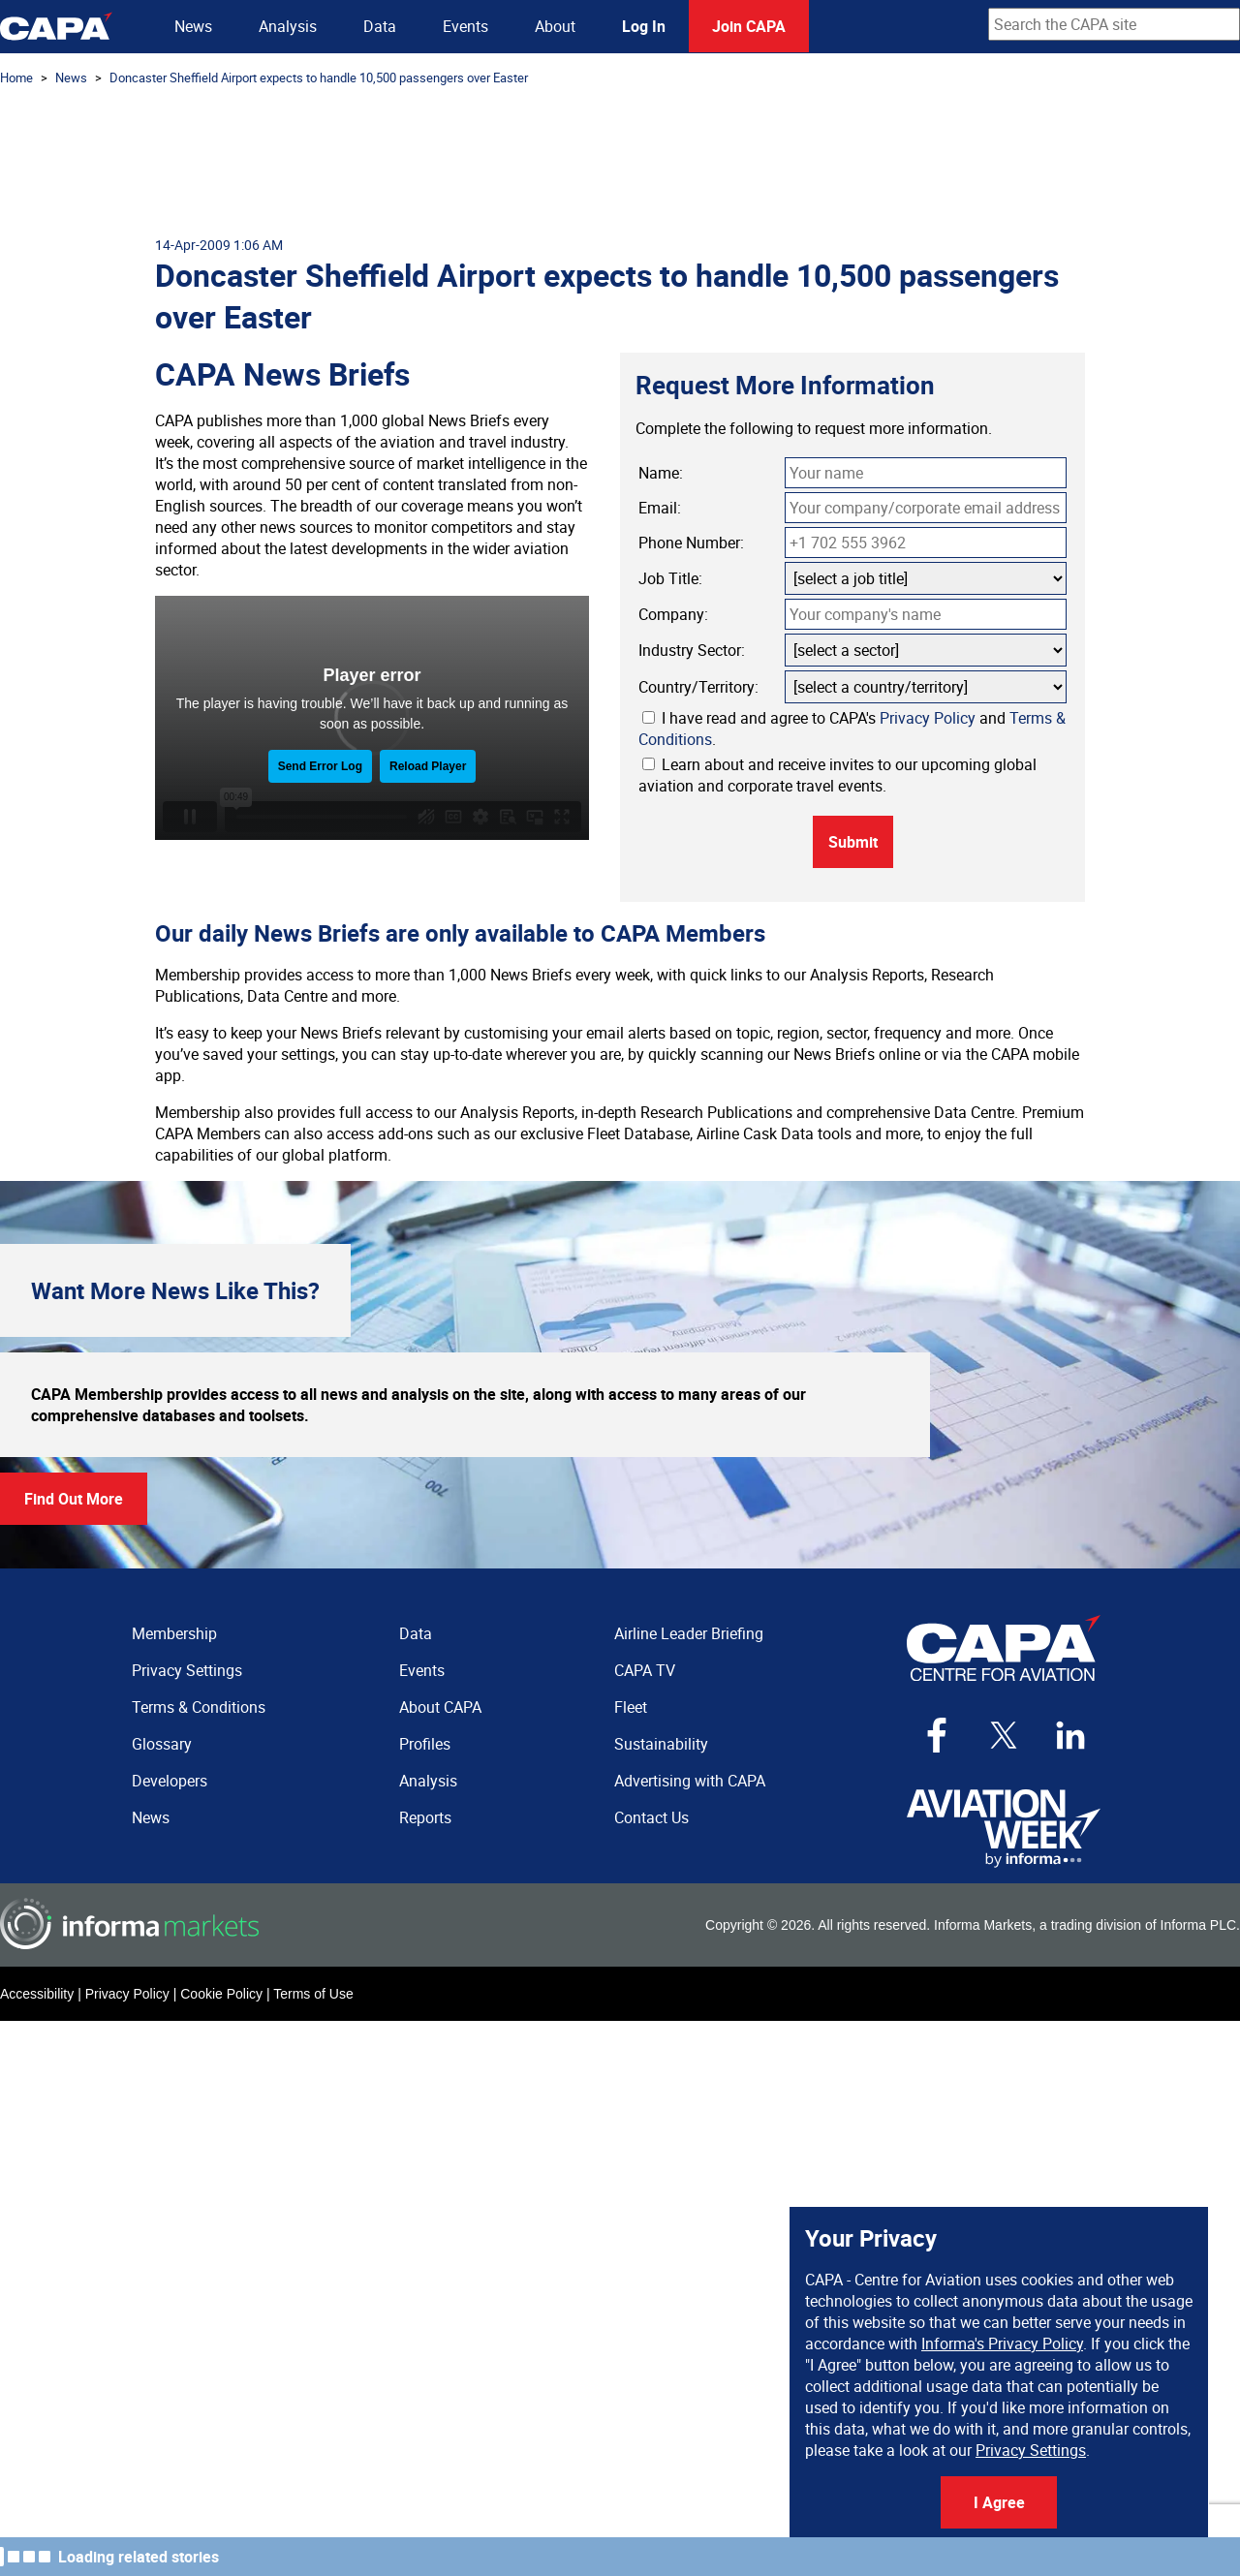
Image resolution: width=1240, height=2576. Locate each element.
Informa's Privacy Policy (1002, 2343)
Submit (853, 842)
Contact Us (651, 1817)
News (193, 26)
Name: (660, 472)
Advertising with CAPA (689, 1780)
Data (379, 26)
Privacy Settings (1031, 2450)
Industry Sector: (691, 650)
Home (16, 77)
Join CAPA (749, 26)
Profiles (424, 1743)
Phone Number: (691, 542)
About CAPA (440, 1707)
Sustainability (661, 1743)
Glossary (162, 1743)
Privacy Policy (928, 718)
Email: (659, 507)
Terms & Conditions (198, 1707)
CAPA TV (644, 1670)
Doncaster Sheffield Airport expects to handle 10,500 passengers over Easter (318, 77)
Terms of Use (313, 1994)
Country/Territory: (698, 687)
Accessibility (37, 1994)
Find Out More (73, 1498)
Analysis (288, 26)
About (555, 26)
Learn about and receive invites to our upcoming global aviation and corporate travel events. (837, 775)
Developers (169, 1780)
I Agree (999, 2502)
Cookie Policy (221, 1994)
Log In (644, 26)
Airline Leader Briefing (688, 1633)
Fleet (630, 1707)
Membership (174, 1633)
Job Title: (670, 578)
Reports (425, 1817)
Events (465, 26)
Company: (673, 614)
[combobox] (1114, 24)
